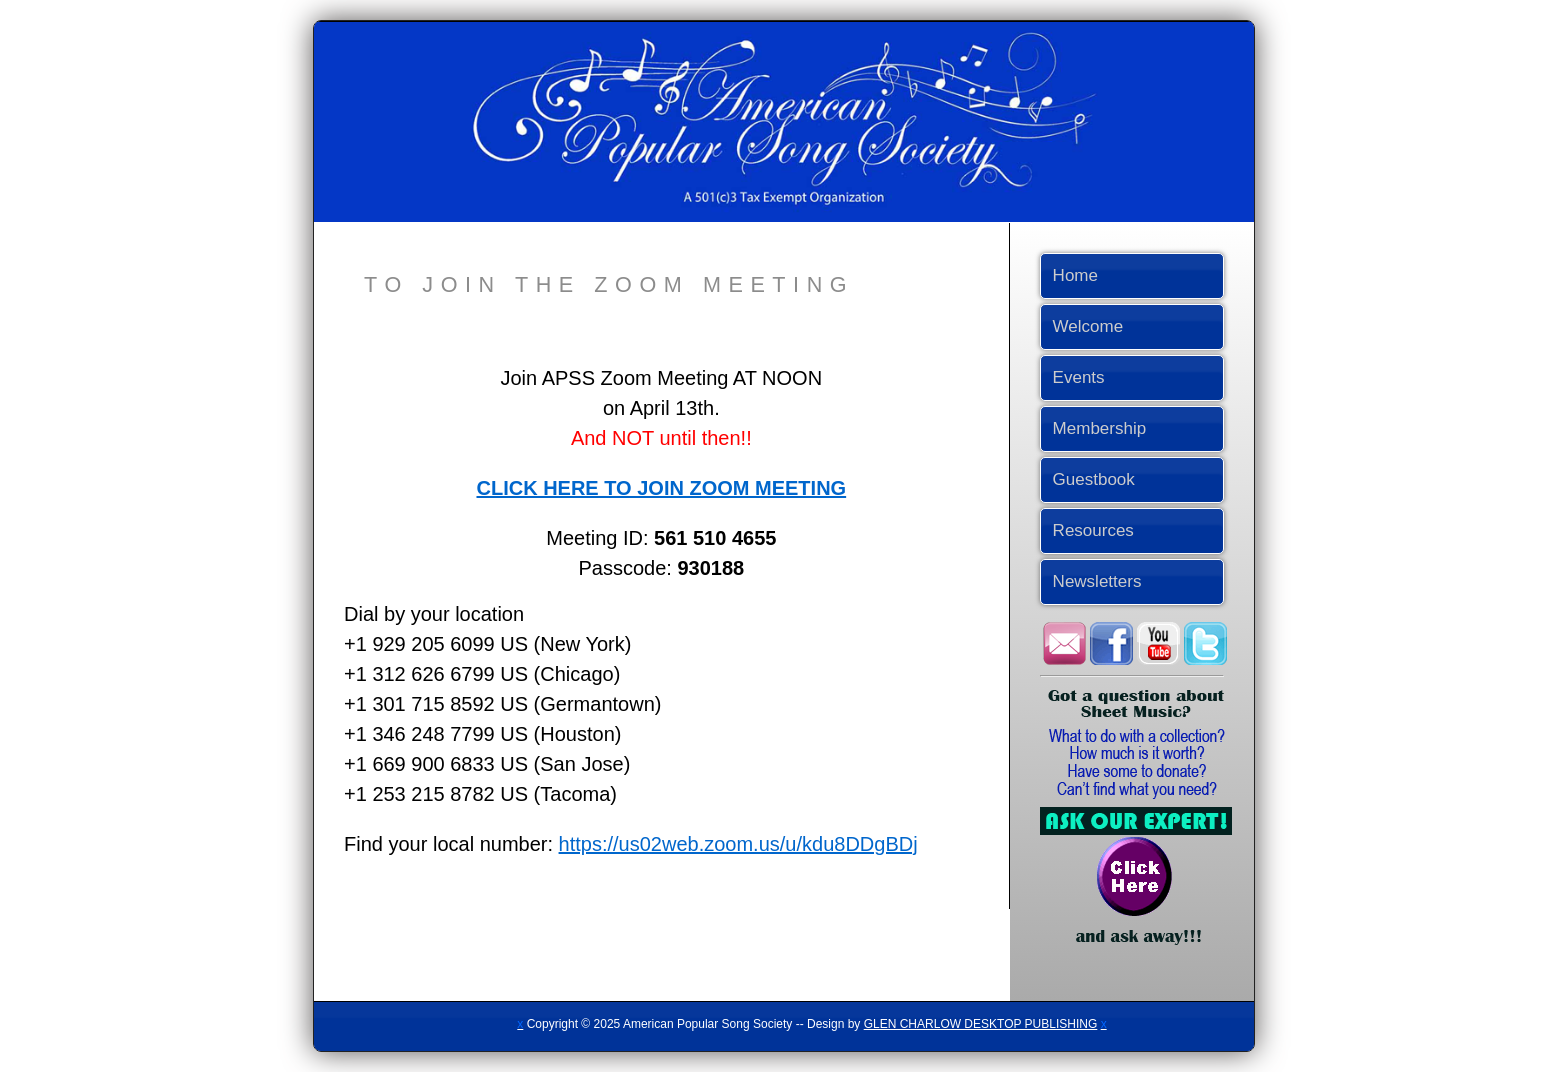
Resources (1093, 530)
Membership (1100, 428)
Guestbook (1094, 479)
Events (1079, 377)
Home (1075, 275)
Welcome (1088, 326)
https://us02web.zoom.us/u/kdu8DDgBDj (738, 844)
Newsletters (1097, 581)
